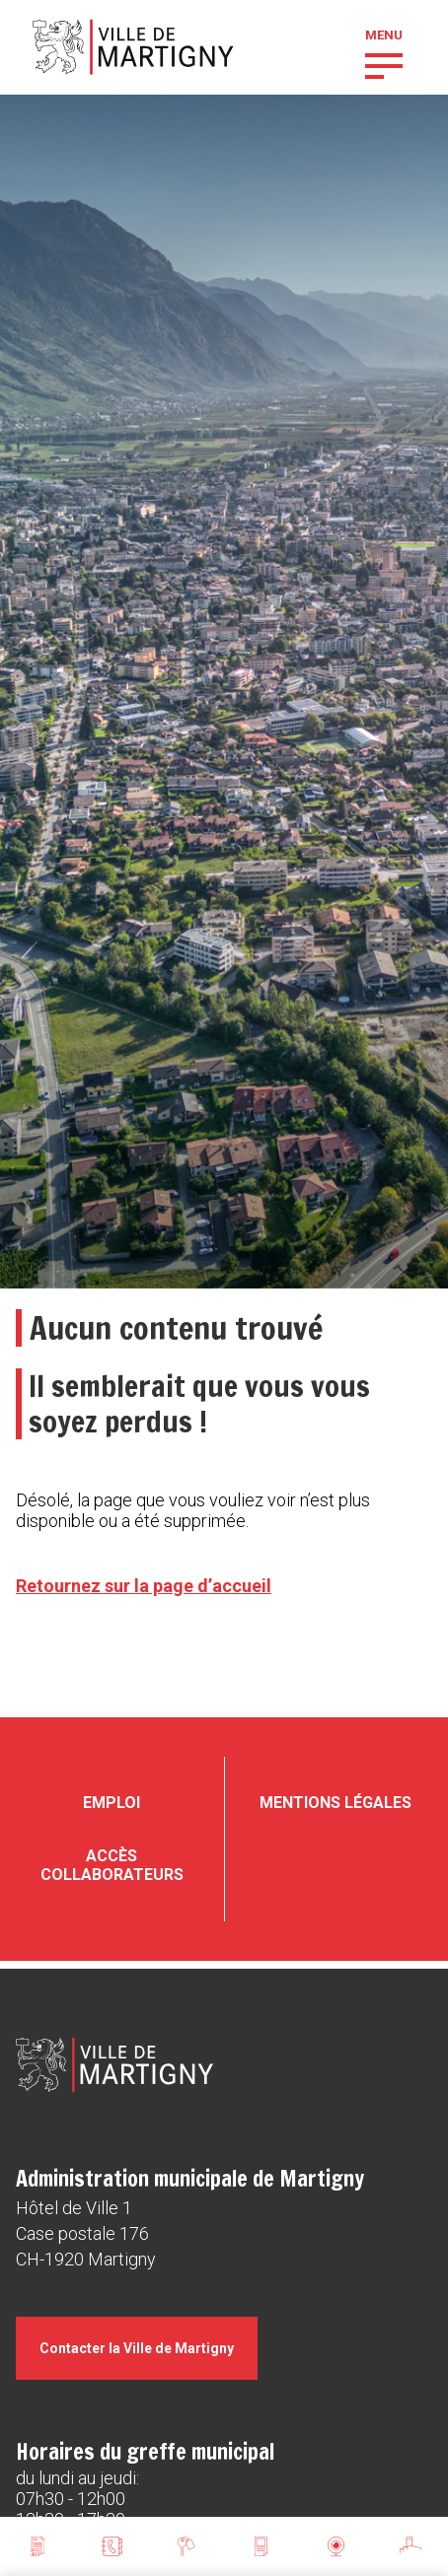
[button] (384, 64)
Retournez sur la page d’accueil (143, 1585)
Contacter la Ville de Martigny (136, 2348)
